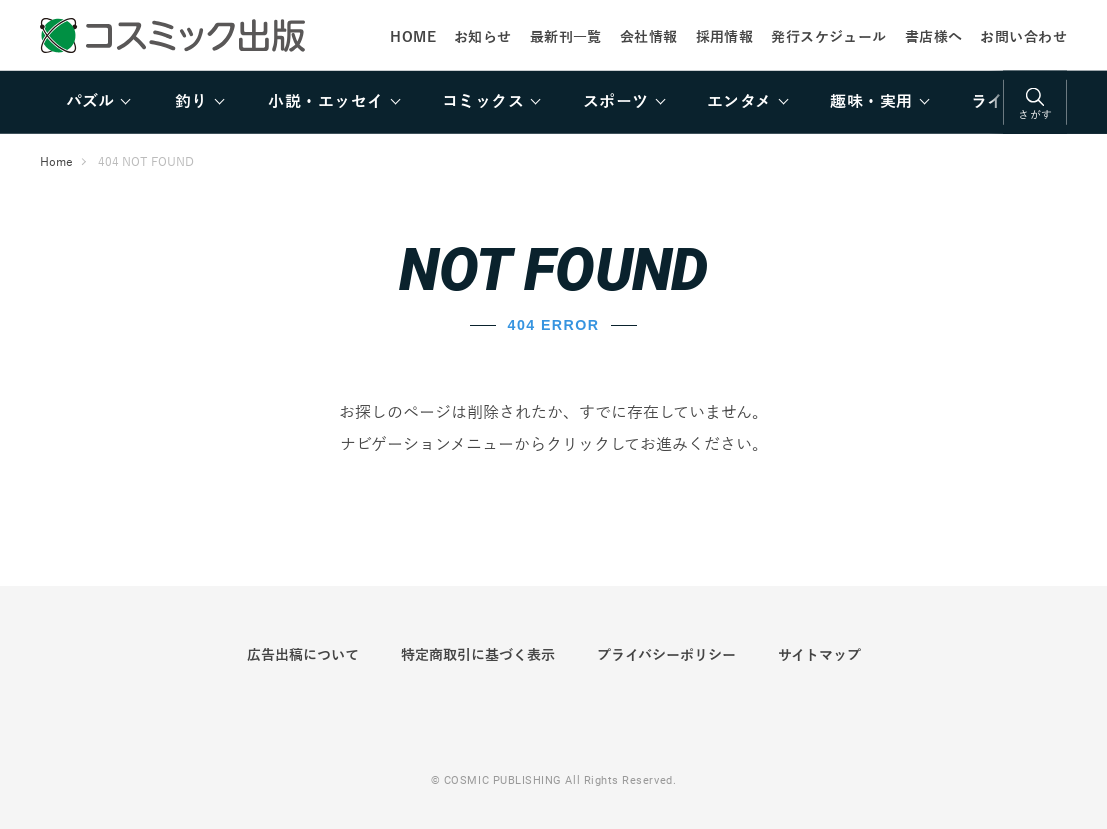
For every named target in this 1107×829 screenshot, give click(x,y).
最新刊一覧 (566, 37)
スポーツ (616, 102)
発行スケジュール (828, 37)
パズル (90, 102)
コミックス (483, 102)
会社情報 (649, 37)
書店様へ (934, 37)
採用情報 (725, 37)
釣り (191, 102)
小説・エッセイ (325, 102)
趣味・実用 (871, 102)
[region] (553, 102)
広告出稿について (303, 655)
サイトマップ (819, 655)
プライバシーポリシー (666, 655)
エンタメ (739, 102)
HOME (413, 37)
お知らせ (483, 37)
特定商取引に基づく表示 (478, 655)
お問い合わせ (1023, 37)
